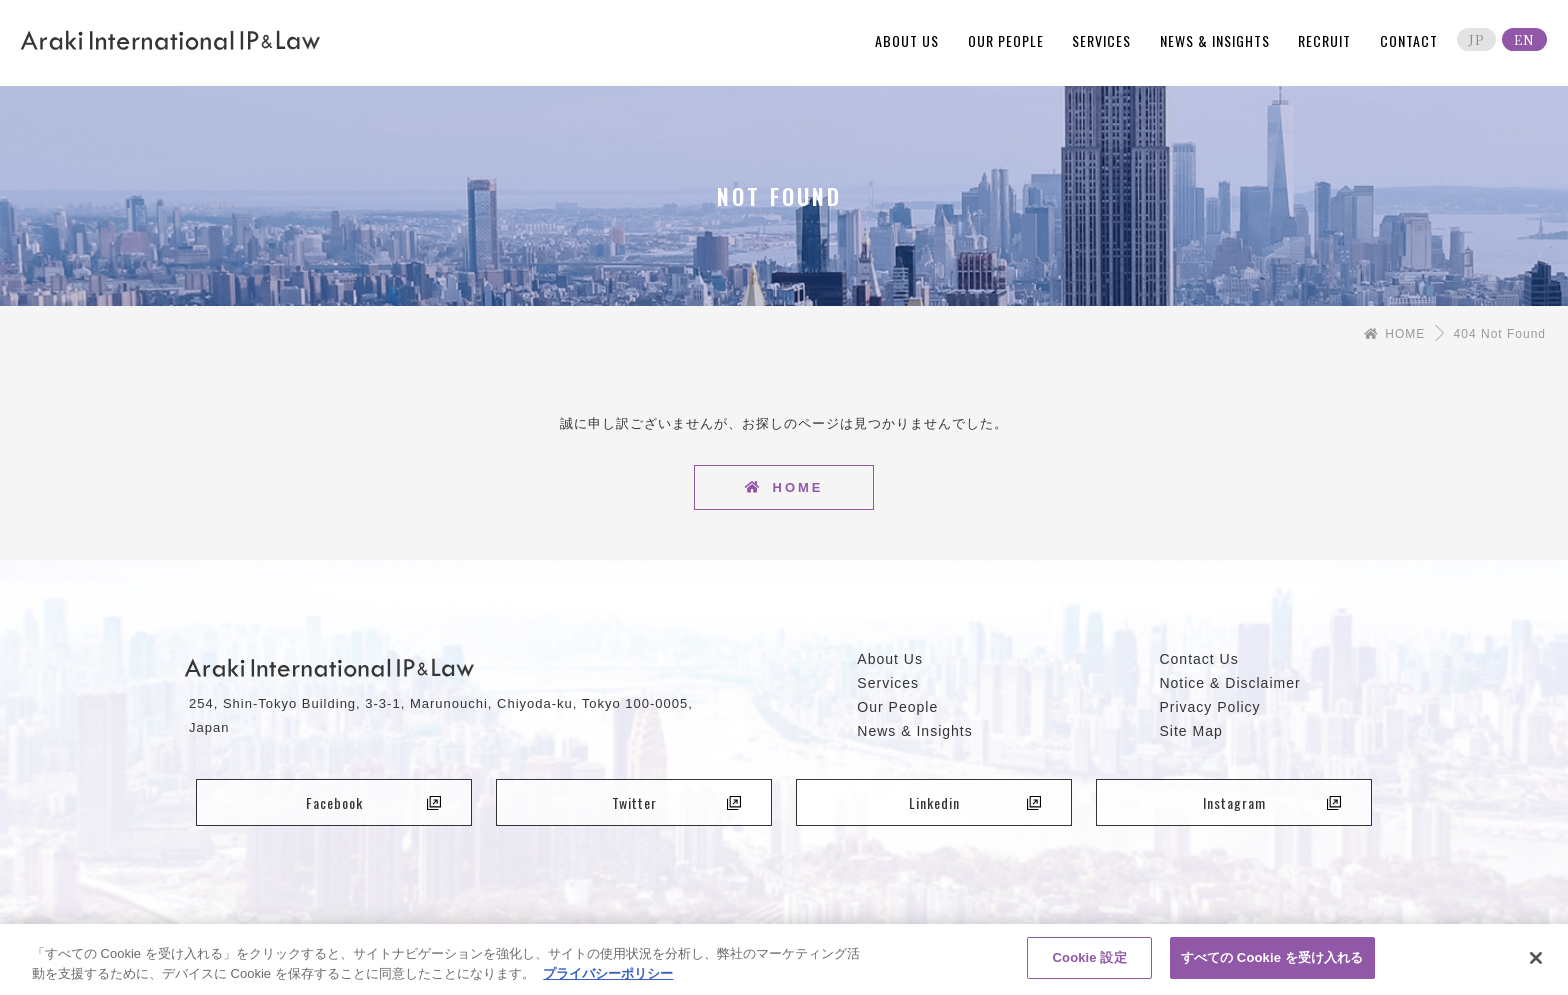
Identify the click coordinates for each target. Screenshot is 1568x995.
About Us (890, 659)
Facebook (374, 802)
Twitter (677, 802)
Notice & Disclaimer (1229, 683)
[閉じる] (1536, 965)
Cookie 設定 (1090, 965)
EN (1524, 39)
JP (1476, 39)
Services (888, 683)
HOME (1394, 334)
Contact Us (1198, 659)
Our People (897, 707)
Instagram (1272, 802)
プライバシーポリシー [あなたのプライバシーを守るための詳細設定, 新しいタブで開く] (608, 980)
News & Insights (914, 731)
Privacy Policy (1209, 707)
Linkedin (975, 802)
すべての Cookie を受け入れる (1272, 965)
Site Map (1190, 731)
